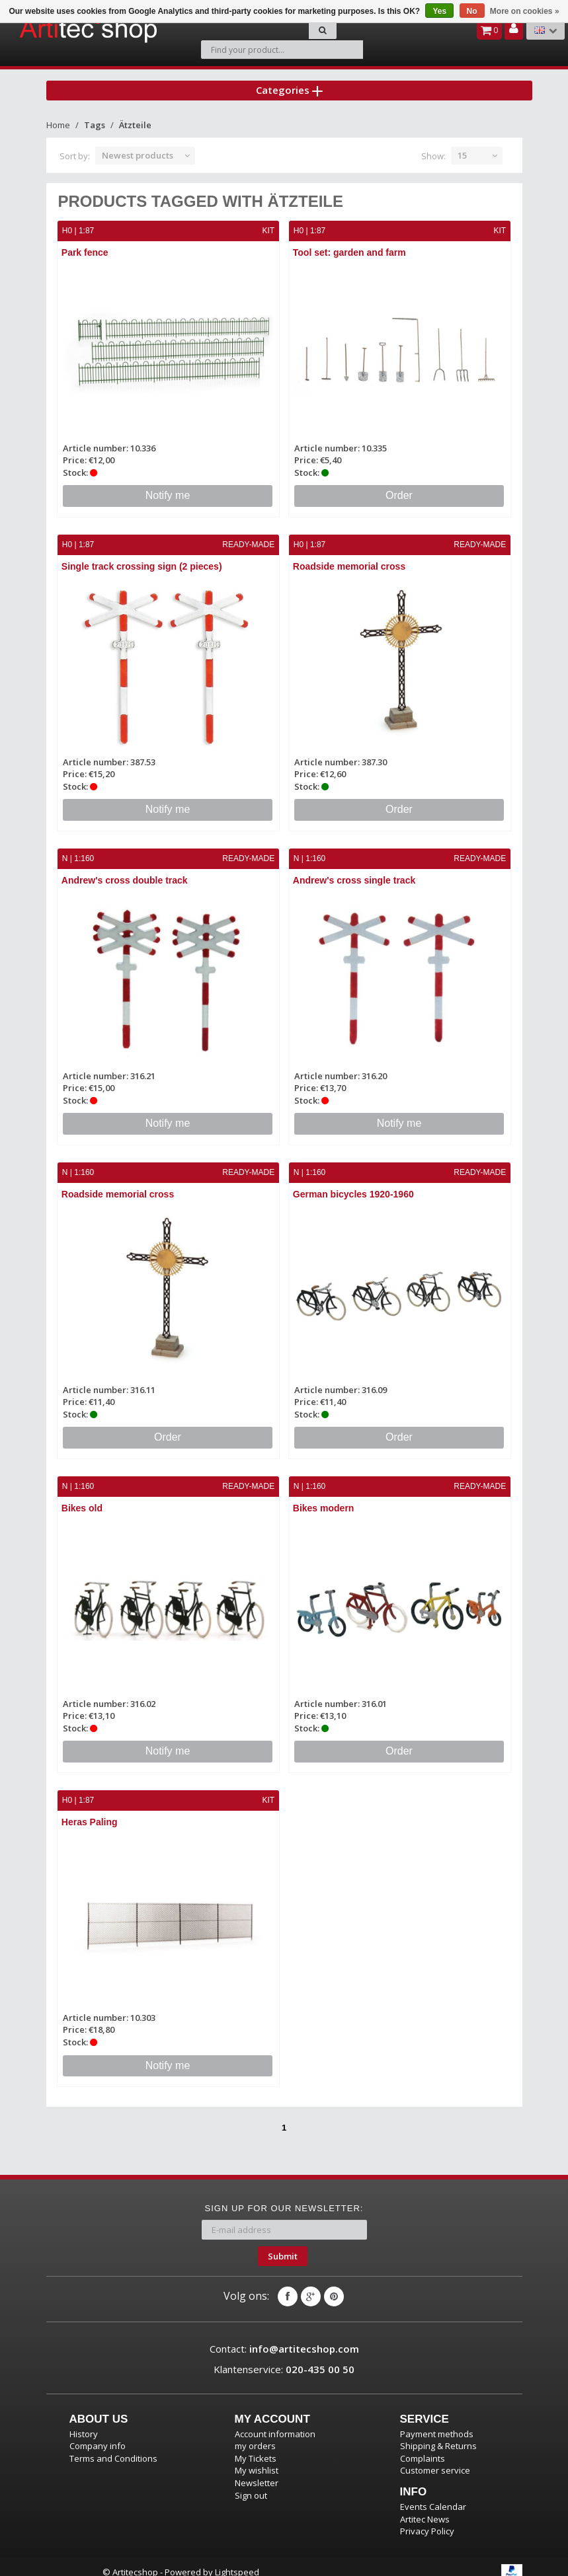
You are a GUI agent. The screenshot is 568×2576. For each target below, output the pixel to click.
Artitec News (425, 2508)
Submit (283, 2245)
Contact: (284, 2338)
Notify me (167, 488)
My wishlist (256, 2460)
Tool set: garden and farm (350, 246)
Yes (439, 11)
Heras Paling (90, 1812)
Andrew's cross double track (125, 872)
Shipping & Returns (438, 2435)
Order (399, 488)
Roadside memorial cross (350, 559)
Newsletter (256, 2472)
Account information (275, 2423)
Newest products (137, 149)
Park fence (85, 246)
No (472, 11)
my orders (255, 2435)
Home (58, 118)
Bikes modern (324, 1499)
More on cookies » (524, 11)
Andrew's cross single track (355, 872)
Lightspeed (237, 2561)
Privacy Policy (427, 2520)
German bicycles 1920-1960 (354, 1185)
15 (462, 149)
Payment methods (436, 2423)
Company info (97, 2435)
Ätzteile (135, 118)
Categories (289, 82)
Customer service (435, 2460)
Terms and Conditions (113, 2448)
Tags (94, 118)
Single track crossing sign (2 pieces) (142, 559)
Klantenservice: (284, 2358)
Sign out (251, 2484)
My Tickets (255, 2448)
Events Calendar (433, 2496)
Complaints (422, 2448)
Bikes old (82, 1499)
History (83, 2423)
